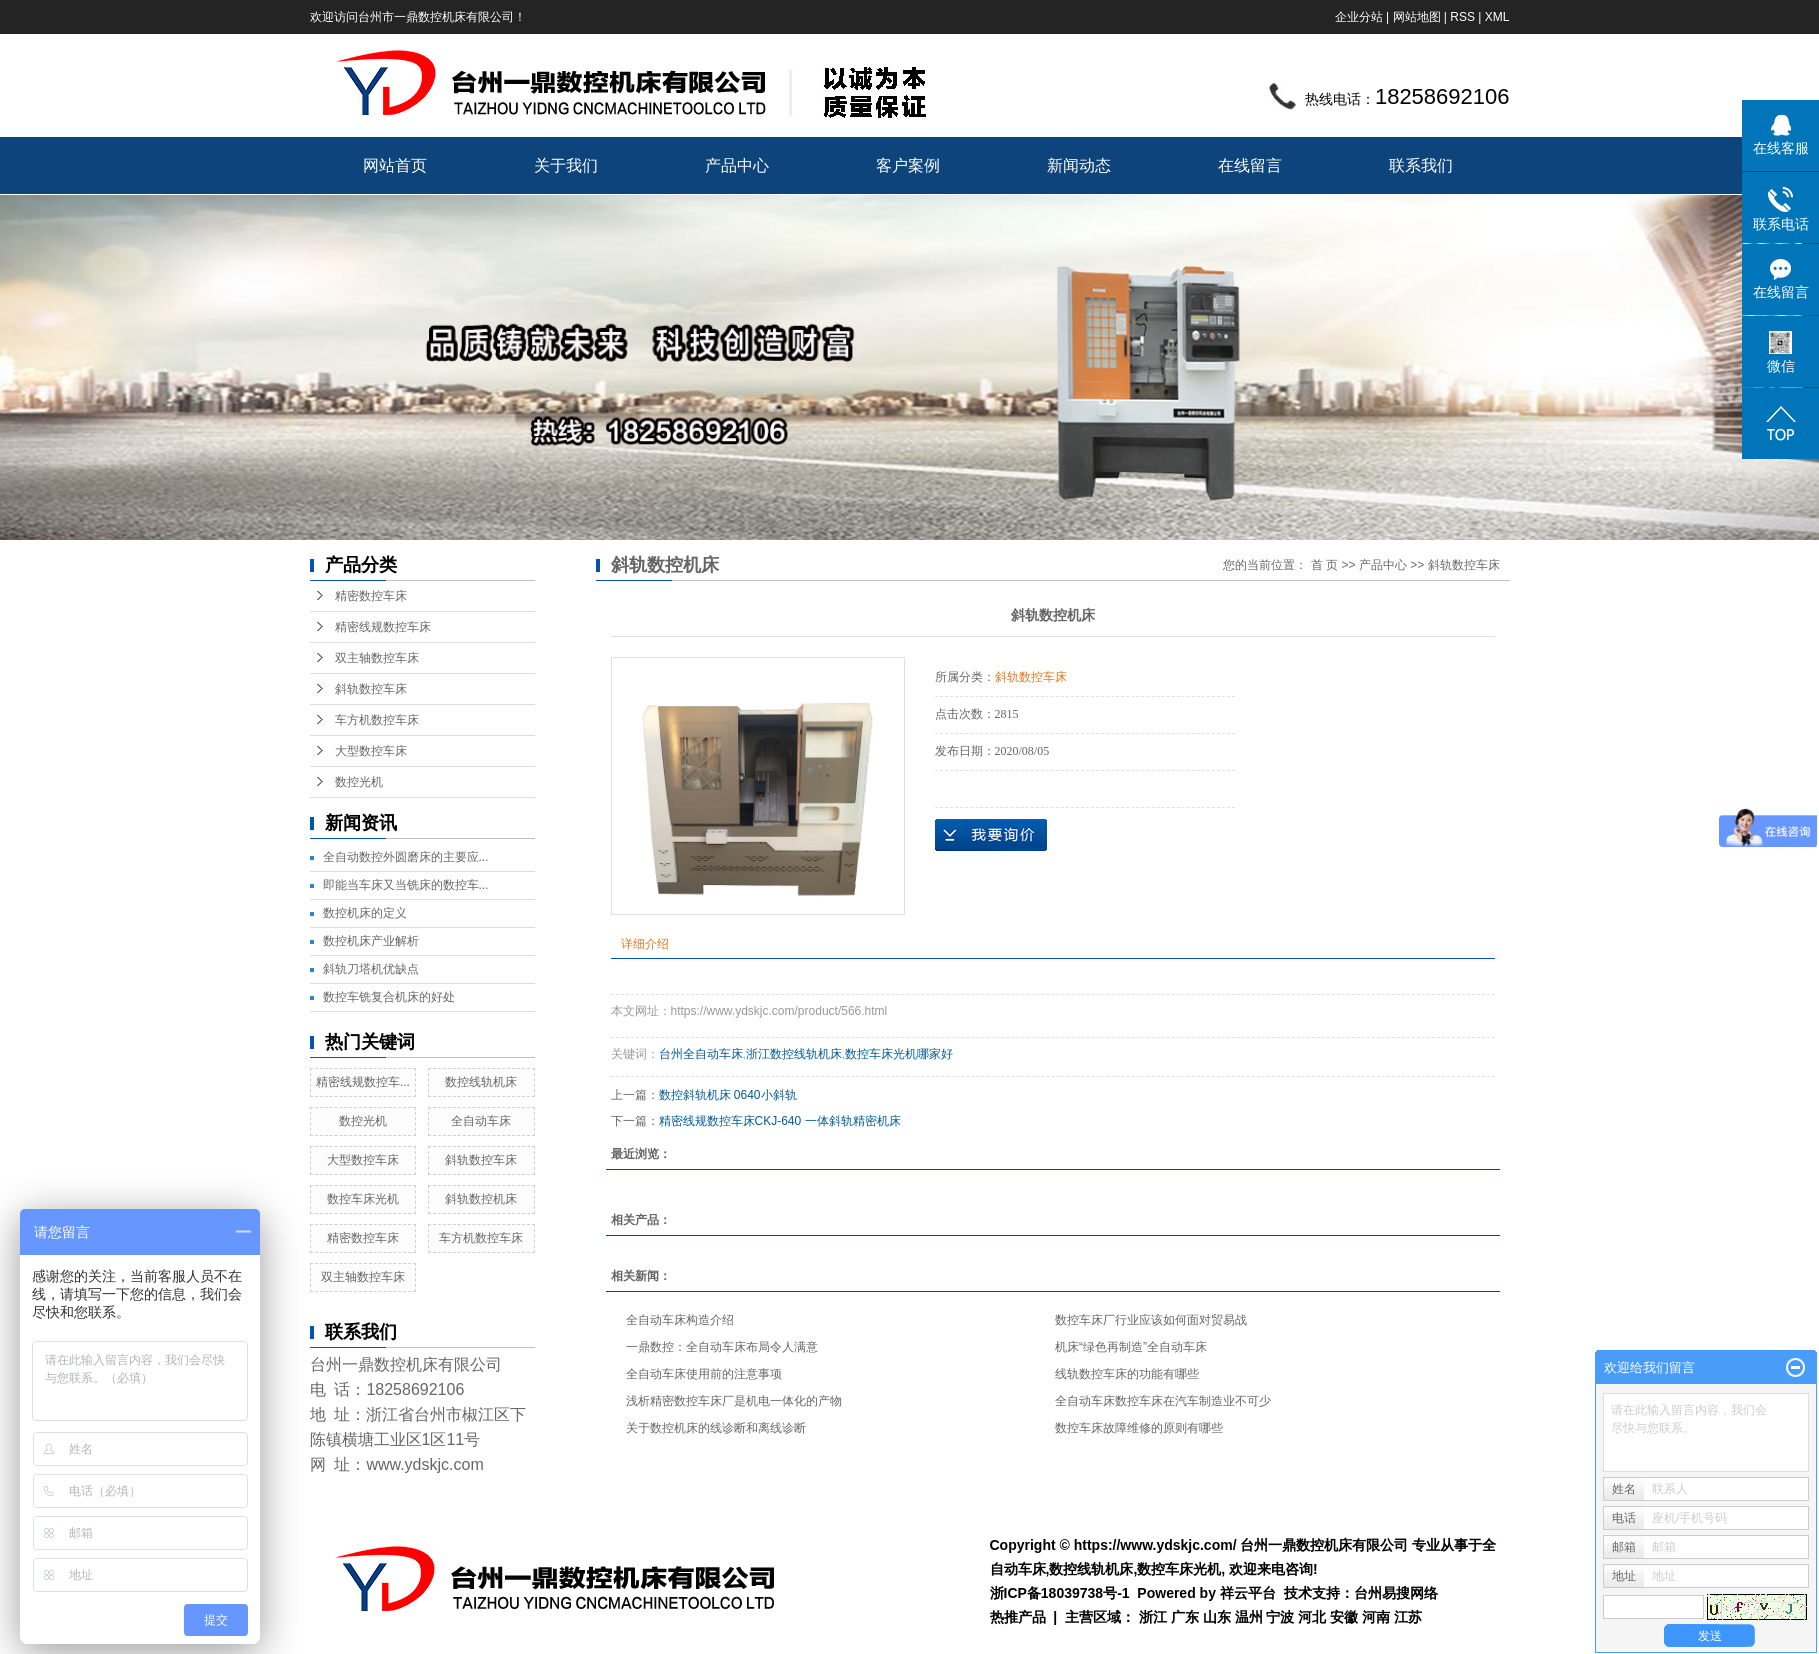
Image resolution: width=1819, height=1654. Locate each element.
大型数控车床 (371, 751)
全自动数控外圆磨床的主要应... (406, 857)
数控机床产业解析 (371, 941)
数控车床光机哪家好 (899, 1054)
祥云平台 (1248, 1593)
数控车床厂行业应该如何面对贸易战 (1151, 1320)
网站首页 (395, 165)
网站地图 (1417, 17)
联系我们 (1421, 165)
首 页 (1324, 565)
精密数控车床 (371, 596)
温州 (1249, 1617)
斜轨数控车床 (371, 689)
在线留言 (1250, 165)
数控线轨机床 (481, 1082)
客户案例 (908, 165)
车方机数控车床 (377, 720)
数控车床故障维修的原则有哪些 (1139, 1428)
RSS (1462, 17)
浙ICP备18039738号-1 (1060, 1593)
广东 (1185, 1617)
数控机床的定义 (365, 913)
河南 (1376, 1617)
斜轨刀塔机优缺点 (371, 969)
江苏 (1408, 1617)
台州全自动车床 (701, 1054)
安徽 (1344, 1617)
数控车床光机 (363, 1199)
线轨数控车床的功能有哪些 (1127, 1374)
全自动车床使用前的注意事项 (704, 1374)
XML (1497, 17)
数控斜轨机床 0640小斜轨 (728, 1095)
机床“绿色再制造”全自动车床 (1131, 1347)
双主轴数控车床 (377, 658)
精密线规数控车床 (383, 627)
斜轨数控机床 (481, 1199)
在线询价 (991, 835)
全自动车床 (481, 1121)
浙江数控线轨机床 (794, 1054)
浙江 (1153, 1617)
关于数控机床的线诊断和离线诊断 (716, 1428)
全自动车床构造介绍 (680, 1320)
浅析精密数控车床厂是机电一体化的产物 (734, 1401)
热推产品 (1018, 1617)
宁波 (1280, 1617)
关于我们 (566, 165)
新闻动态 (1079, 165)
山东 (1217, 1617)
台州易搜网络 (1396, 1593)
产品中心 (737, 165)
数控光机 (359, 782)
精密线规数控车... (363, 1082)
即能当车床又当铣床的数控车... (406, 885)
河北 (1312, 1617)
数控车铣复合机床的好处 (389, 997)
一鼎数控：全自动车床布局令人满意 (722, 1347)
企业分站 (1359, 17)
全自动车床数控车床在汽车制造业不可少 (1163, 1401)
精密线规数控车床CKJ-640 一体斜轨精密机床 (780, 1121)
